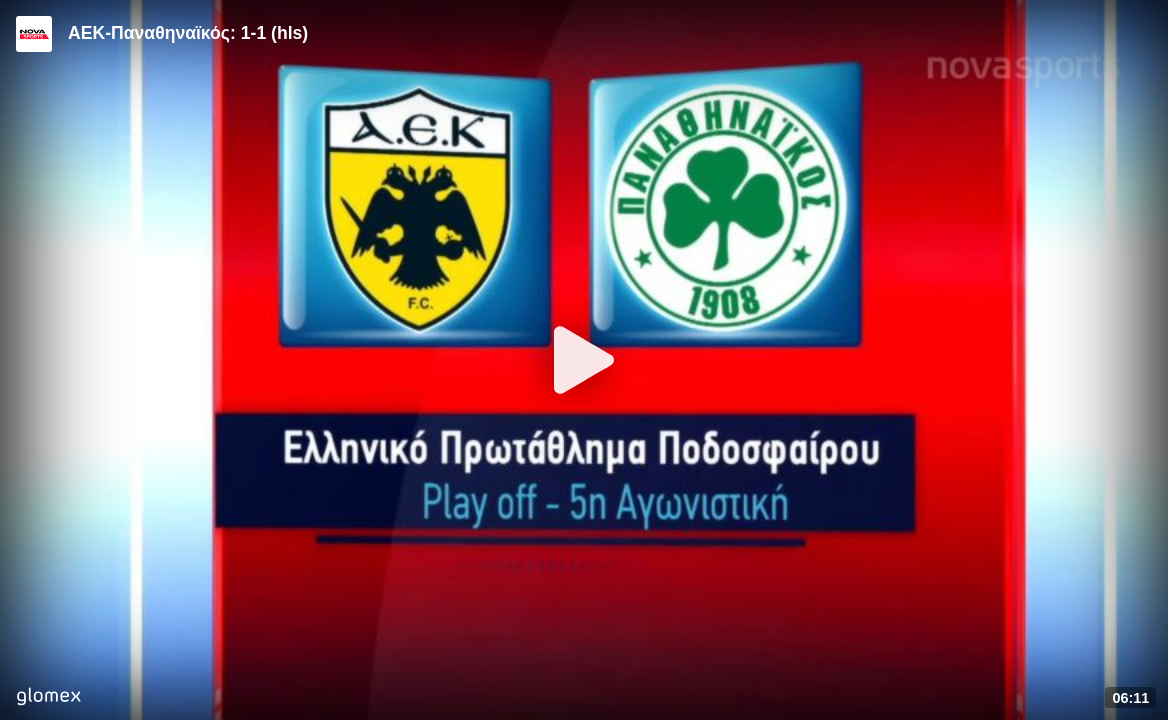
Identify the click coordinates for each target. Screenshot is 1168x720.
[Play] (584, 360)
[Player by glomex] (48, 698)
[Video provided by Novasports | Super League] (34, 34)
